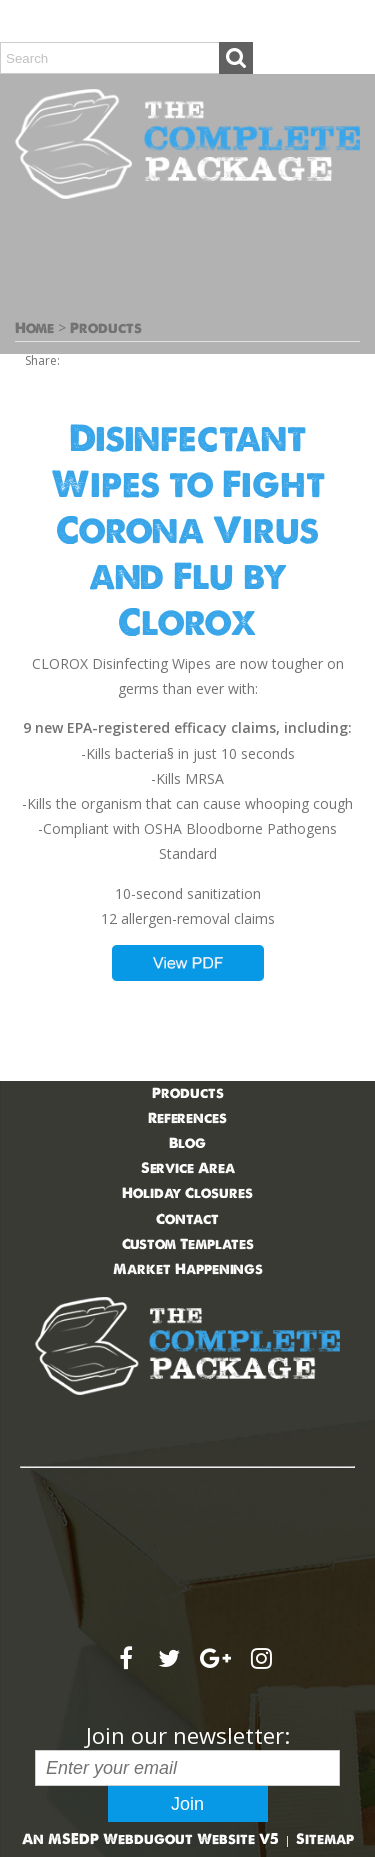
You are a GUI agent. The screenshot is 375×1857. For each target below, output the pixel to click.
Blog (187, 1143)
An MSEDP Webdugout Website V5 (150, 1839)
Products (106, 328)
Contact (187, 1219)
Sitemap (325, 1839)
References (187, 1118)
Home (34, 328)
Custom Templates (188, 1244)
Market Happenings (188, 1269)
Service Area (188, 1168)
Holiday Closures (187, 1193)
